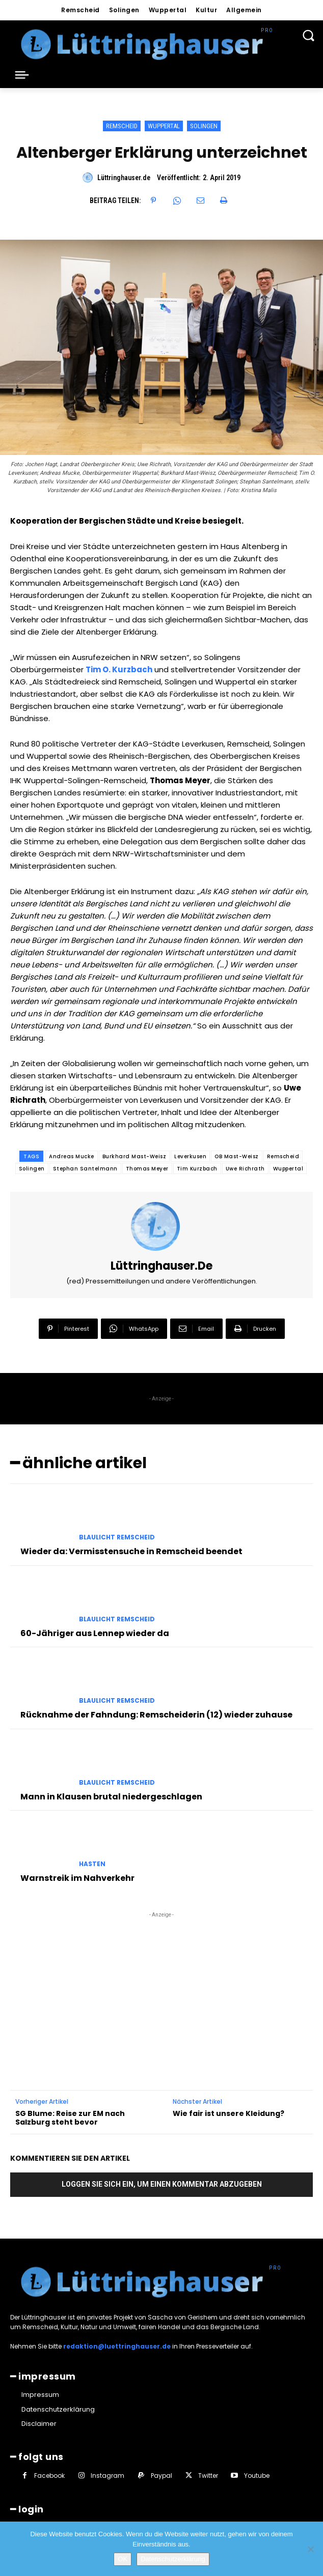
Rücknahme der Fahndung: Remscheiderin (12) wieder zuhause (156, 1715)
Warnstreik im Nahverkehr (77, 1878)
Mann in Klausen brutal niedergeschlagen (111, 1796)
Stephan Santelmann (85, 1168)
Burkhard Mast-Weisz (134, 1156)
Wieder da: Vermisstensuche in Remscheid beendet (131, 1551)
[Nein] (310, 2549)
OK (122, 2559)
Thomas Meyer (147, 1168)
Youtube (257, 2475)
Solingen (204, 126)
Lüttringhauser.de (123, 178)
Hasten (92, 1864)
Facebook (49, 2475)
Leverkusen (190, 1156)
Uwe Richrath (245, 1168)
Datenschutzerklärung (173, 2559)
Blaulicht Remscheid (117, 1537)
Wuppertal (164, 126)
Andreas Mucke (71, 1156)
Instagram (107, 2475)
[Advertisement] (161, 1983)
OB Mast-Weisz (236, 1156)
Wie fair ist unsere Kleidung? (228, 2113)
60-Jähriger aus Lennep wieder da (94, 1633)
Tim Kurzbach (197, 1168)
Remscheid (122, 126)
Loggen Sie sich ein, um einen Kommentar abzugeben (162, 2184)
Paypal (161, 2475)
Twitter (208, 2475)
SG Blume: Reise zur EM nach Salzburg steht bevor (70, 2118)
